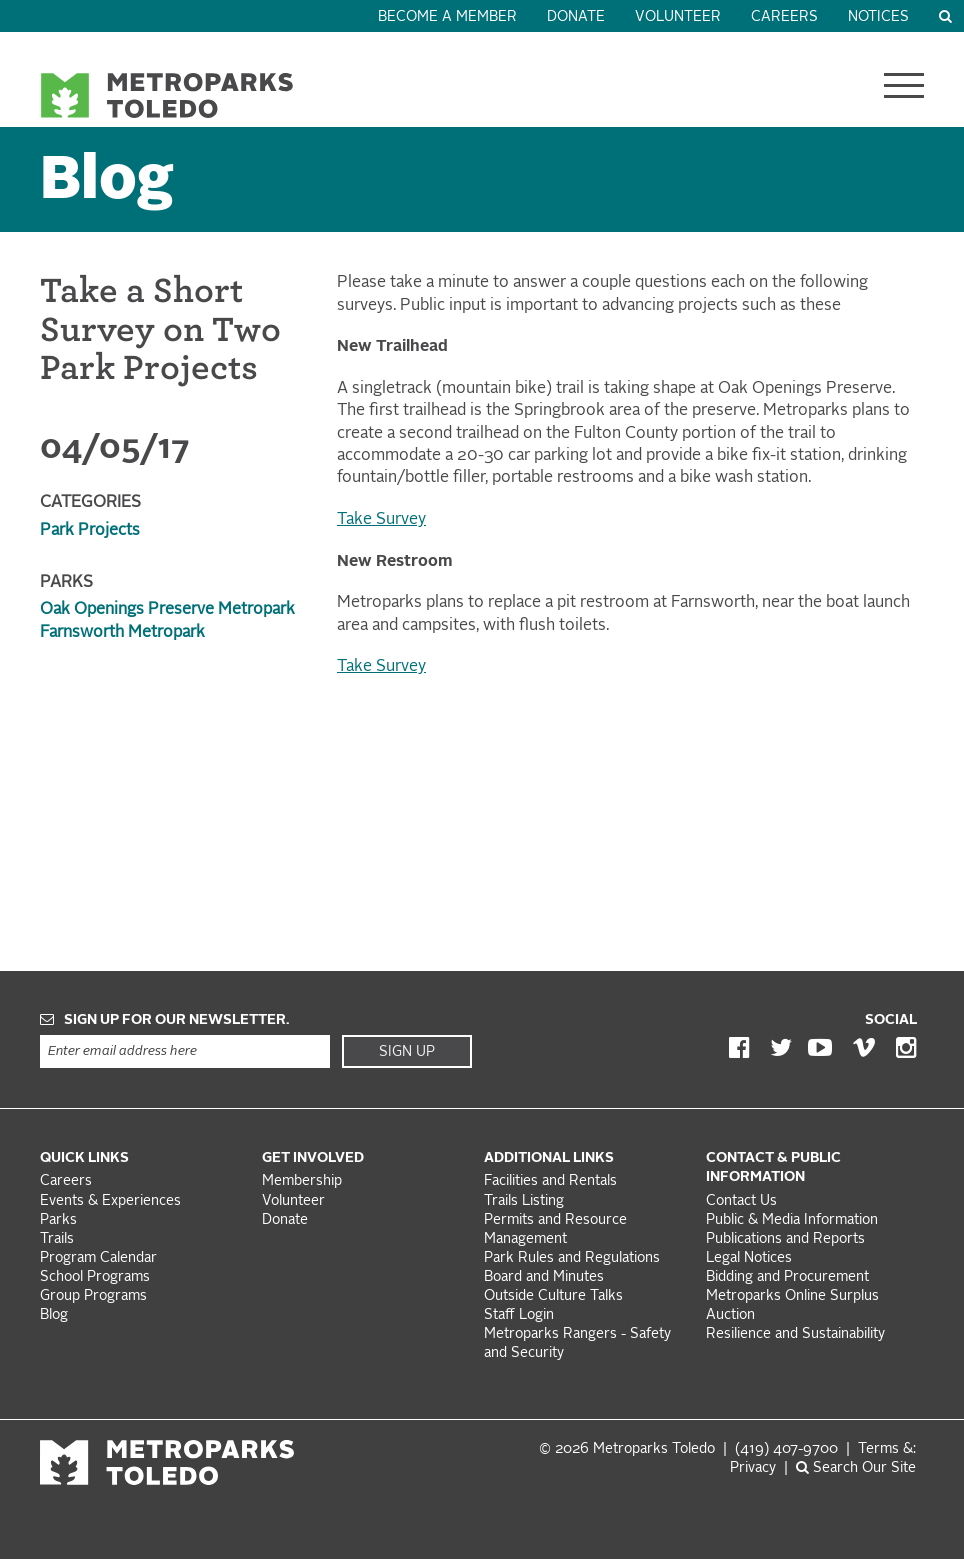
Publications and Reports (785, 1239)
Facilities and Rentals (550, 1181)
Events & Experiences (110, 1201)
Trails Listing (524, 1201)
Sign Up (407, 1052)
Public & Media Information (792, 1220)
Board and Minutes (544, 1277)
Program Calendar (98, 1258)
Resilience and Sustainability (795, 1334)
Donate (576, 17)
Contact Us (741, 1201)
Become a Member (447, 17)
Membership (304, 1181)
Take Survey (381, 520)
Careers (784, 17)
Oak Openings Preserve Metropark (167, 610)
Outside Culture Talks (553, 1296)
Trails (57, 1239)
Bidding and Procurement (787, 1277)
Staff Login (519, 1315)
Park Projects (90, 531)
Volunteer (678, 17)
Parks (58, 1220)
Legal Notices (749, 1258)
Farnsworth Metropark (122, 633)
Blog (107, 182)
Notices (878, 17)
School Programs (95, 1277)
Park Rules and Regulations (572, 1258)
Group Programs (93, 1296)
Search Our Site (856, 1468)
